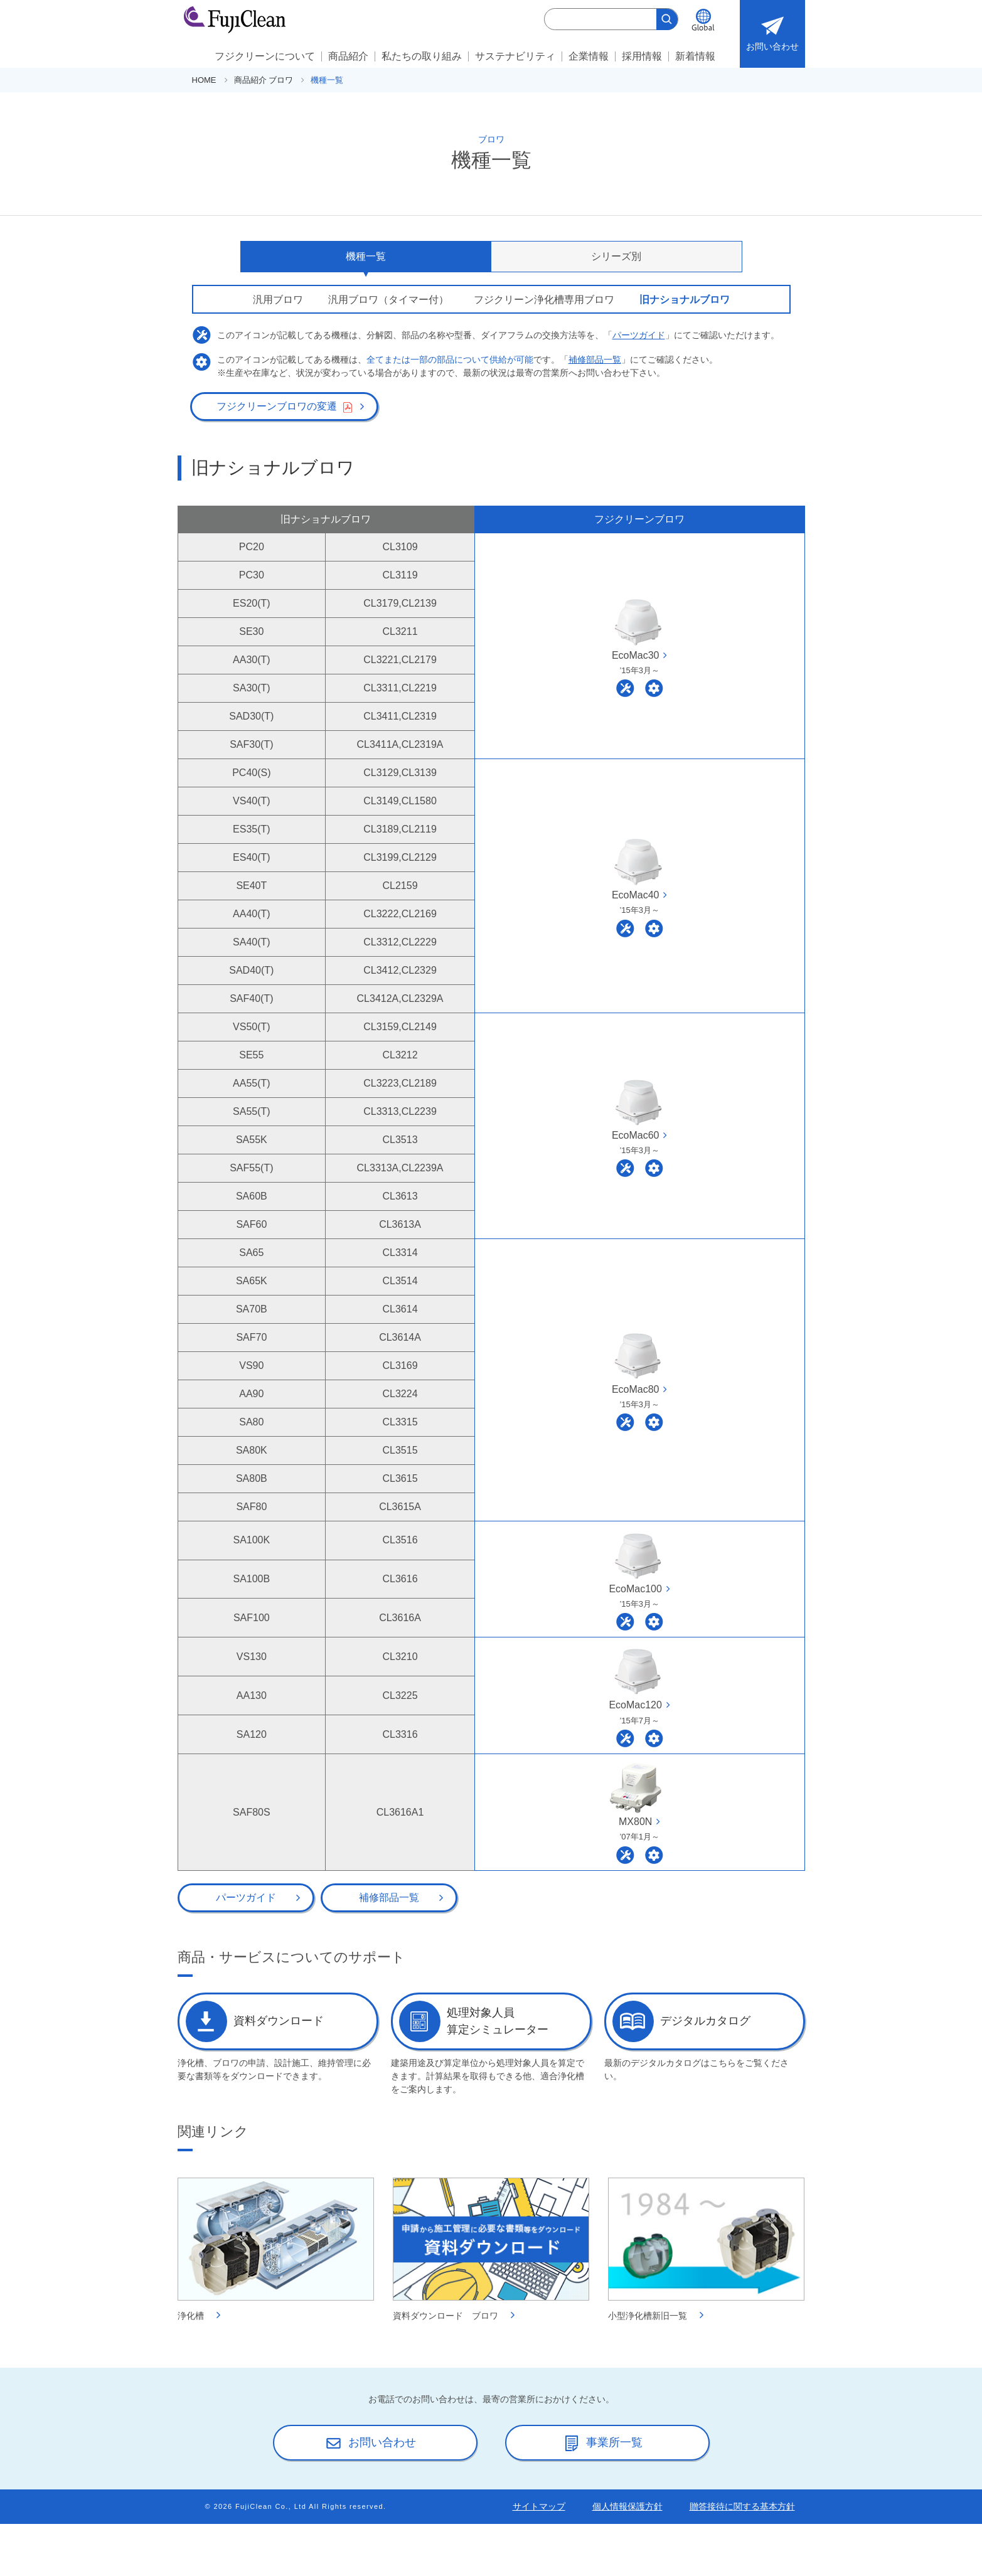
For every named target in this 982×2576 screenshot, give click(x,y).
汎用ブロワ (278, 299)
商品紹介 (348, 56)
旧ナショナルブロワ (684, 299)
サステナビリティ (515, 56)
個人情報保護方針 (627, 2506)
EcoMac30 (635, 655)
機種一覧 (366, 256)
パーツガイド (638, 335)
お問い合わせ (772, 30)
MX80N (635, 1821)
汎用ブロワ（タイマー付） (388, 299)
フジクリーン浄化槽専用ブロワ (544, 299)
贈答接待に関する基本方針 (742, 2506)
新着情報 (695, 56)
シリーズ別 (616, 256)
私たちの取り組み (422, 56)
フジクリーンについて (265, 56)
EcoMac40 (635, 895)
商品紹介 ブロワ (264, 80)
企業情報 (588, 56)
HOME (204, 80)
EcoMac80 (635, 1389)
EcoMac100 (635, 1588)
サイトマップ (539, 2506)
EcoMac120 (635, 1705)
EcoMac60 (635, 1135)
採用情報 (642, 56)
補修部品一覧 (594, 359)
